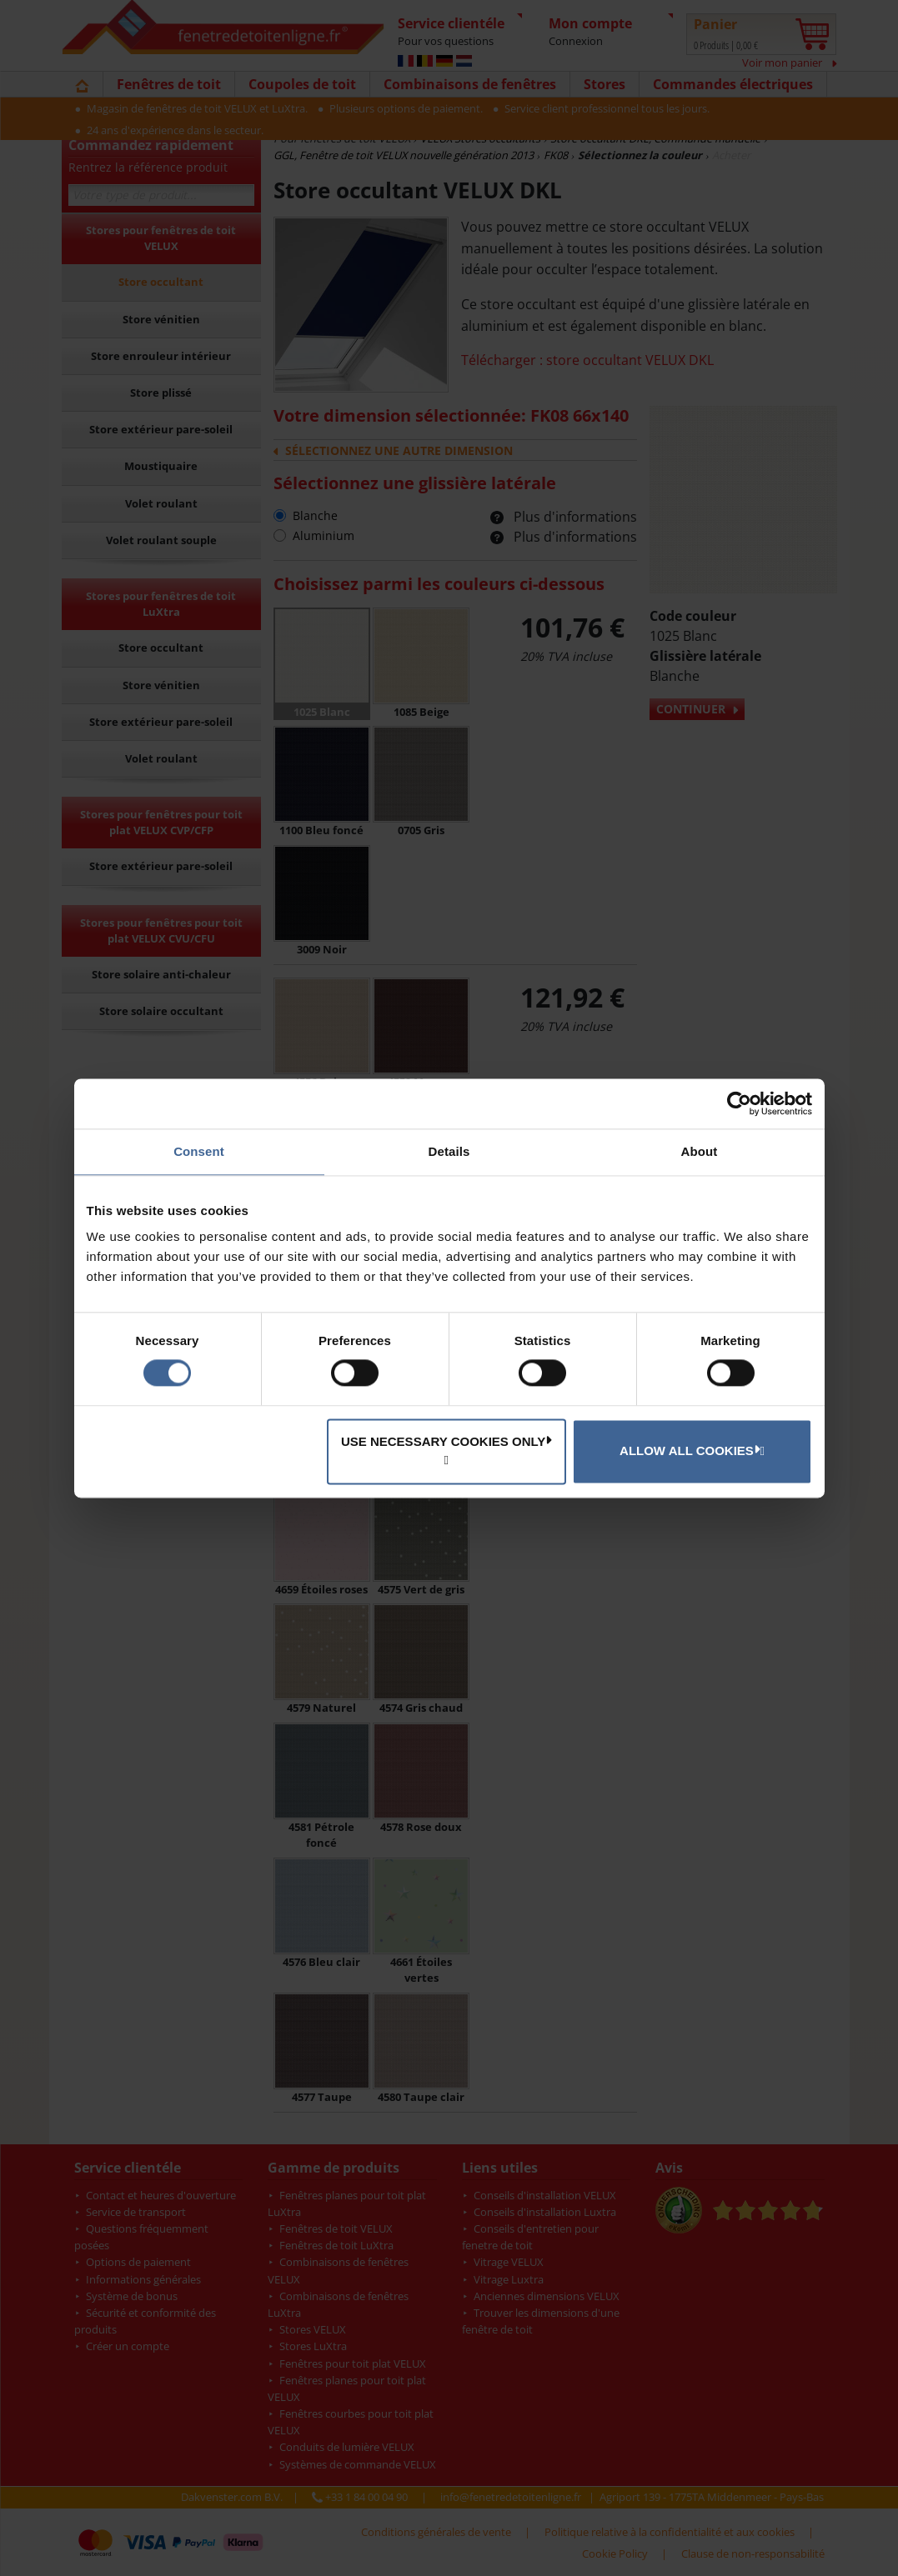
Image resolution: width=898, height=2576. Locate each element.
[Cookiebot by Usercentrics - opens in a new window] (739, 1103)
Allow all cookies (690, 1450)
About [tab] (699, 1151)
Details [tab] (449, 1151)
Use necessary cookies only (446, 1440)
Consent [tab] (198, 1151)
